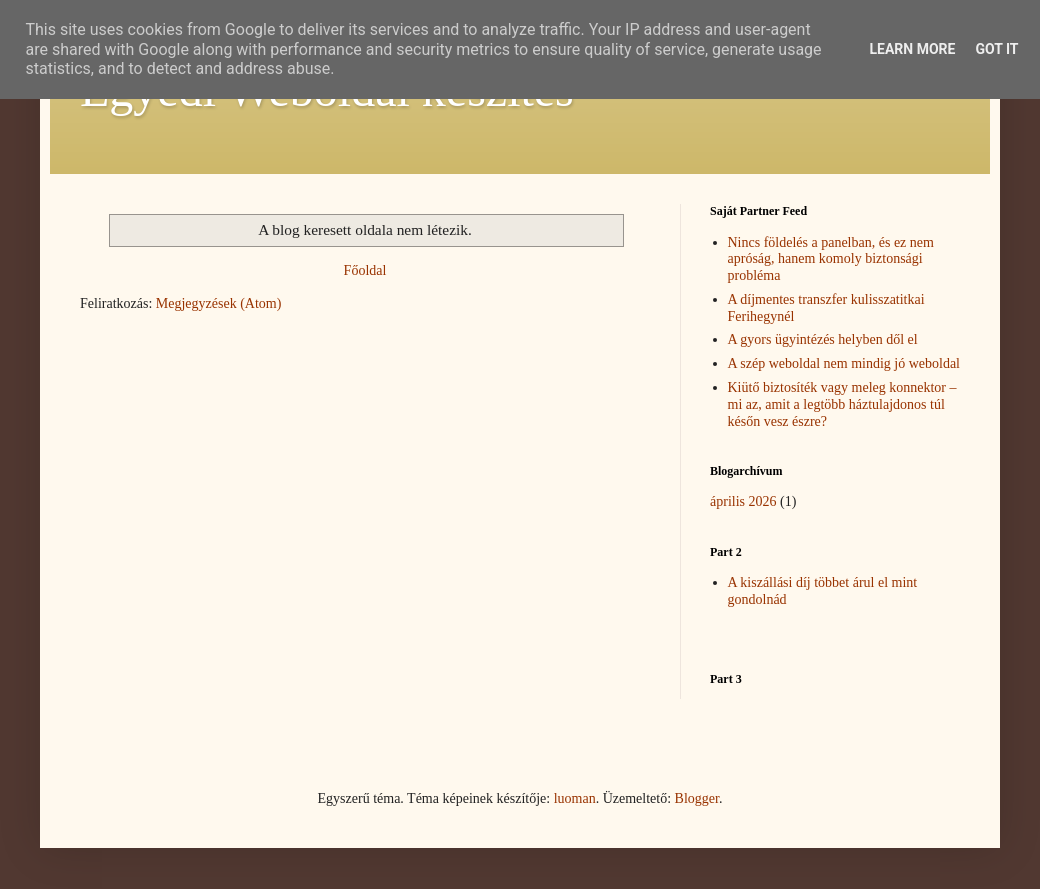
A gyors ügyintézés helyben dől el (823, 339)
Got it (996, 49)
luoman (575, 798)
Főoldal (365, 270)
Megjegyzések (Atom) (219, 303)
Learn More (912, 49)
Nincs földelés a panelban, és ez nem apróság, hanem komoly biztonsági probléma (831, 259)
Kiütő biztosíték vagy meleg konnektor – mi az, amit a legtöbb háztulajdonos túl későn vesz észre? (842, 404)
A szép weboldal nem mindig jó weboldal (844, 363)
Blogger (697, 798)
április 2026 (743, 501)
